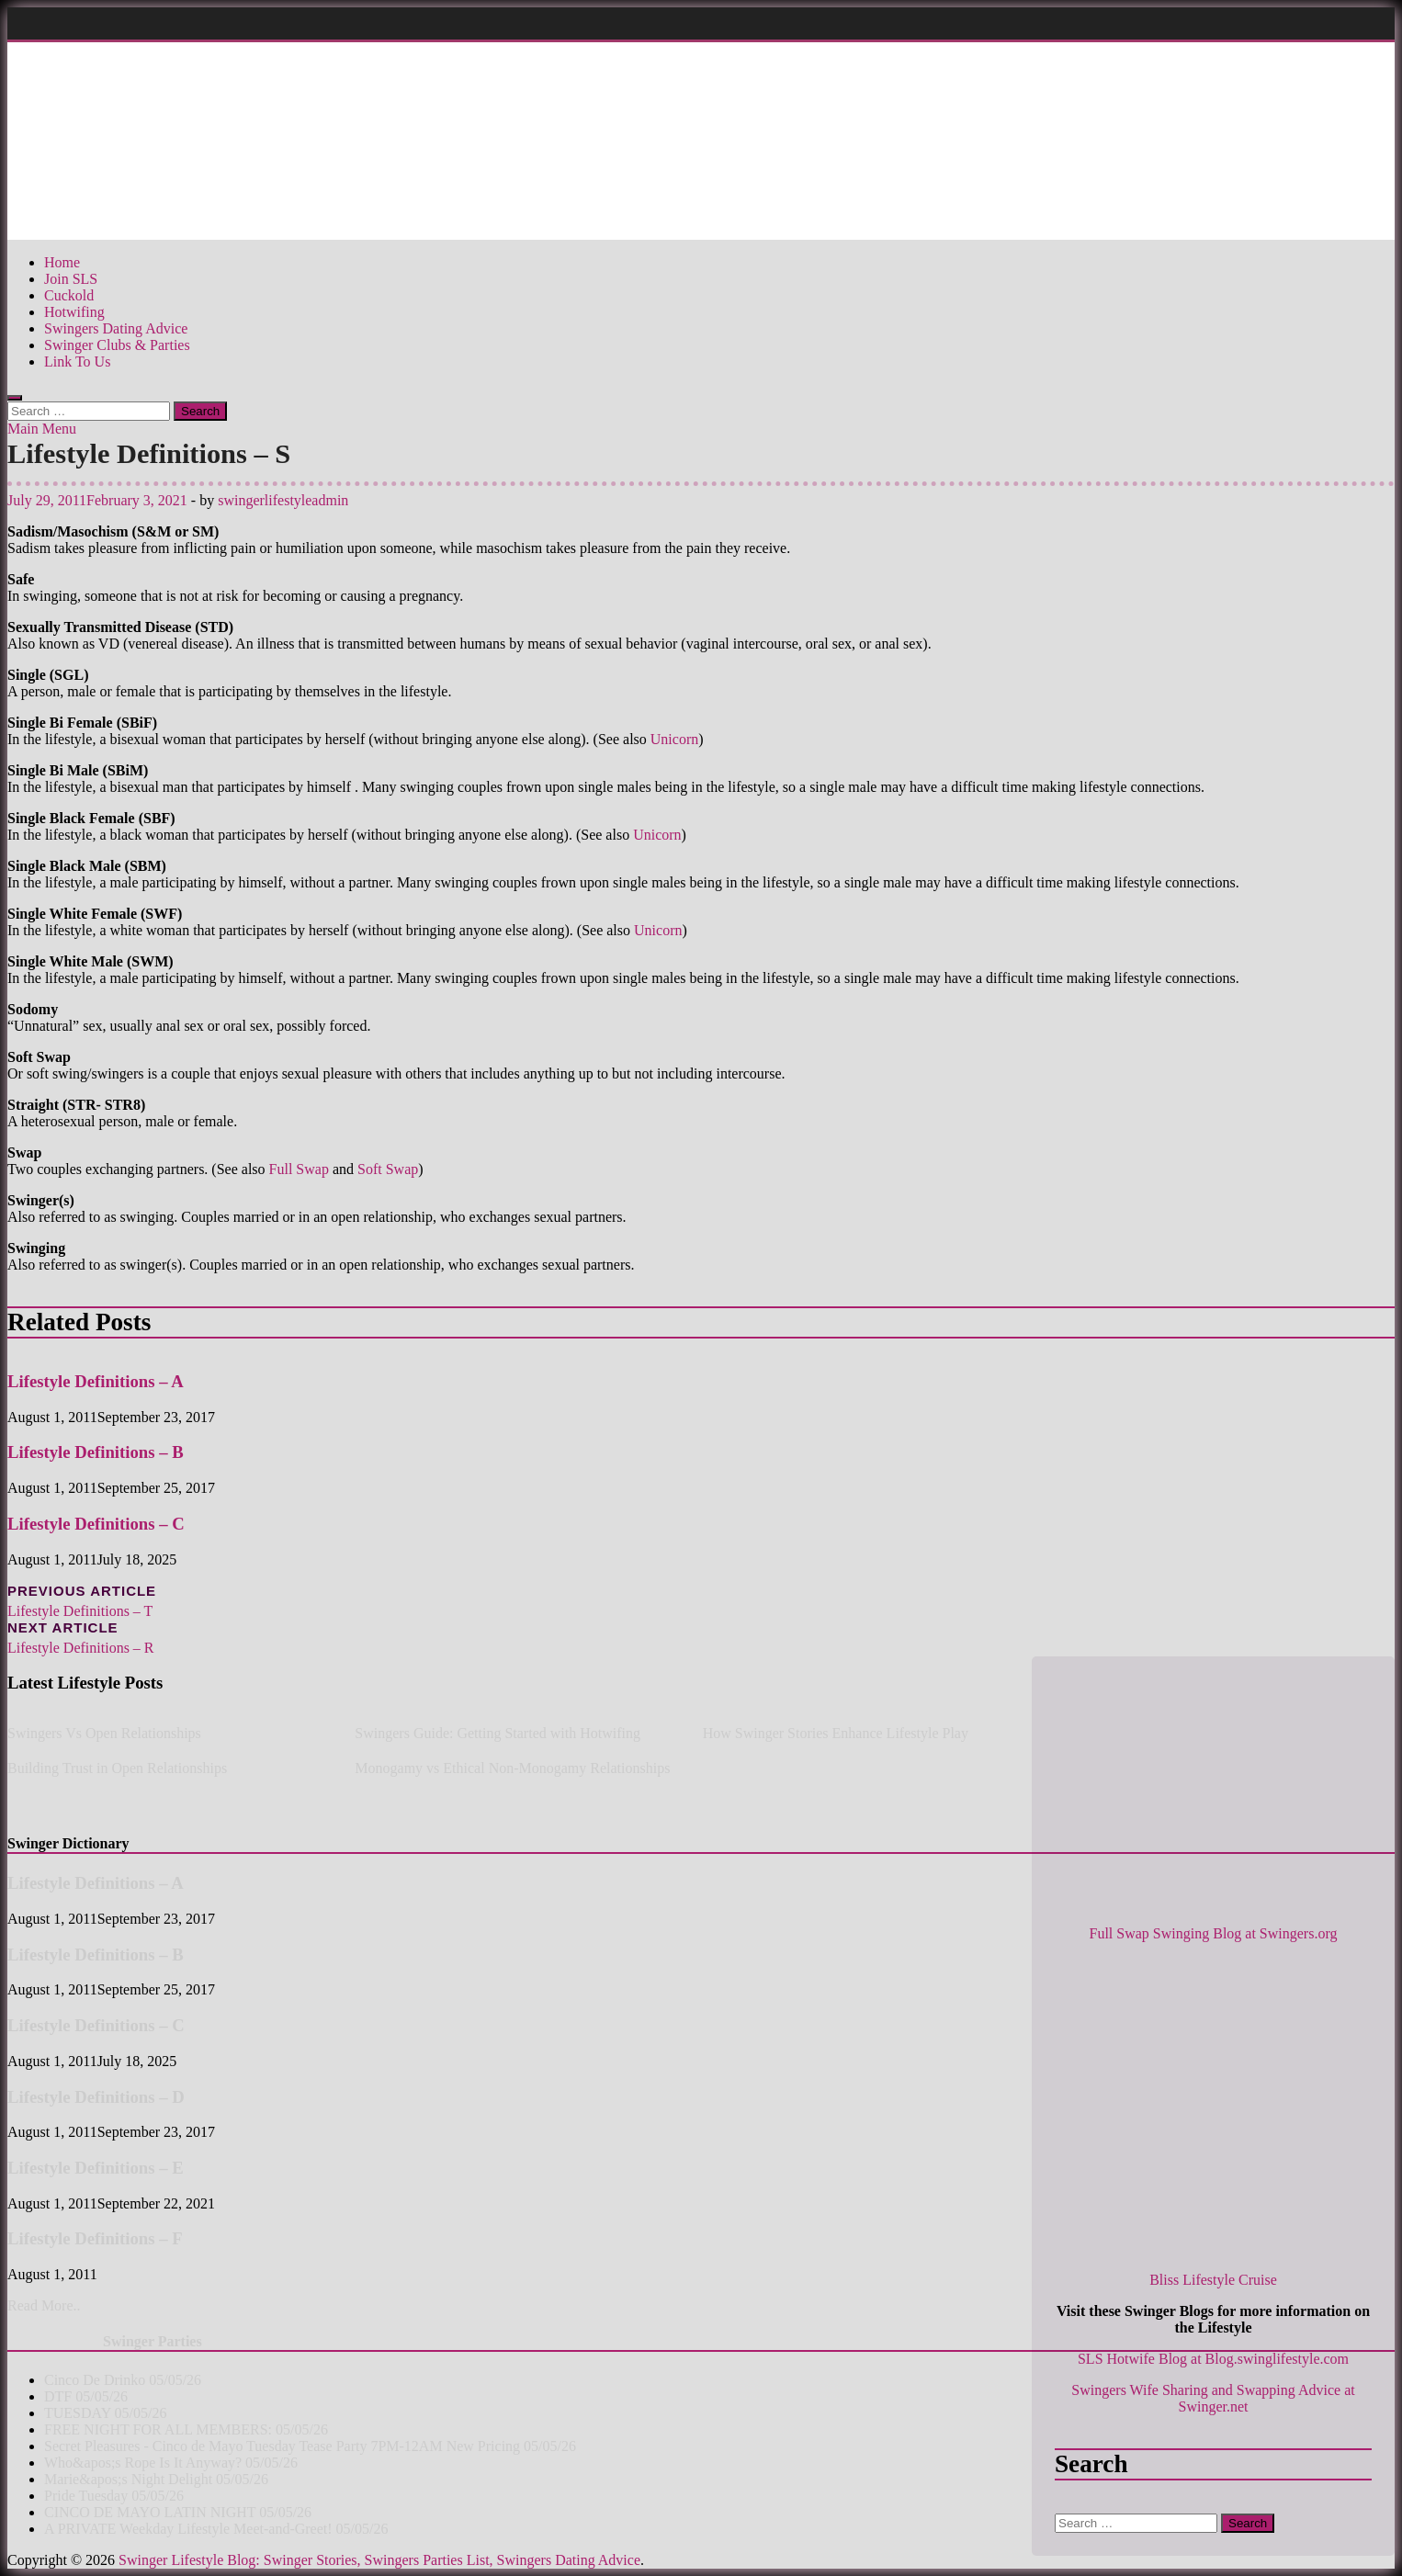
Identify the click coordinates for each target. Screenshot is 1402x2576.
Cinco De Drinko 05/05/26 (122, 2380)
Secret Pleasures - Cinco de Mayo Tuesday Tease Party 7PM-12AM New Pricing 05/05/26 (310, 2446)
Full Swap (299, 1169)
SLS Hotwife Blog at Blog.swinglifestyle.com (1213, 2359)
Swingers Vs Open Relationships (104, 1733)
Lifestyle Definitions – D (96, 2097)
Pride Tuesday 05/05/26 (114, 2495)
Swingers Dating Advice (115, 328)
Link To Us (77, 361)
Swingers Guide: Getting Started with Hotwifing (497, 1733)
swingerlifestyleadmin (283, 500)
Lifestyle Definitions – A (95, 1381)
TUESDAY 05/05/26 (105, 2413)
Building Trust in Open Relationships (117, 1768)
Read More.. (44, 2305)
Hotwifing (74, 312)
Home (62, 262)
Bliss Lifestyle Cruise (1213, 2280)
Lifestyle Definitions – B (95, 1452)
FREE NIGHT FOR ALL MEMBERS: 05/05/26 (186, 2429)
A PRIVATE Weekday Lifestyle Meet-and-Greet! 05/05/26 (216, 2528)
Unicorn (674, 739)
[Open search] (14, 398)
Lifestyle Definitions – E (95, 2167)
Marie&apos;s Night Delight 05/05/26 (156, 2479)
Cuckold (69, 295)
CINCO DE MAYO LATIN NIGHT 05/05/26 (177, 2512)
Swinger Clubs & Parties (117, 345)
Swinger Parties (152, 2341)
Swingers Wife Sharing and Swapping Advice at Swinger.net (1212, 2398)
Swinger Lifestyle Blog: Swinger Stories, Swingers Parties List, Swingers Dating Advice (379, 2560)
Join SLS (70, 279)
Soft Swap (387, 1169)
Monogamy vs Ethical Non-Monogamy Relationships (512, 1768)
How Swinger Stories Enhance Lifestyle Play (835, 1733)
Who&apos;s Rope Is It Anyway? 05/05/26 (171, 2462)
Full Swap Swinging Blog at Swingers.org (1214, 1933)
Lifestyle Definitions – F (95, 2238)
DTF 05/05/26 (86, 2396)
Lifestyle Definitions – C (96, 1523)
